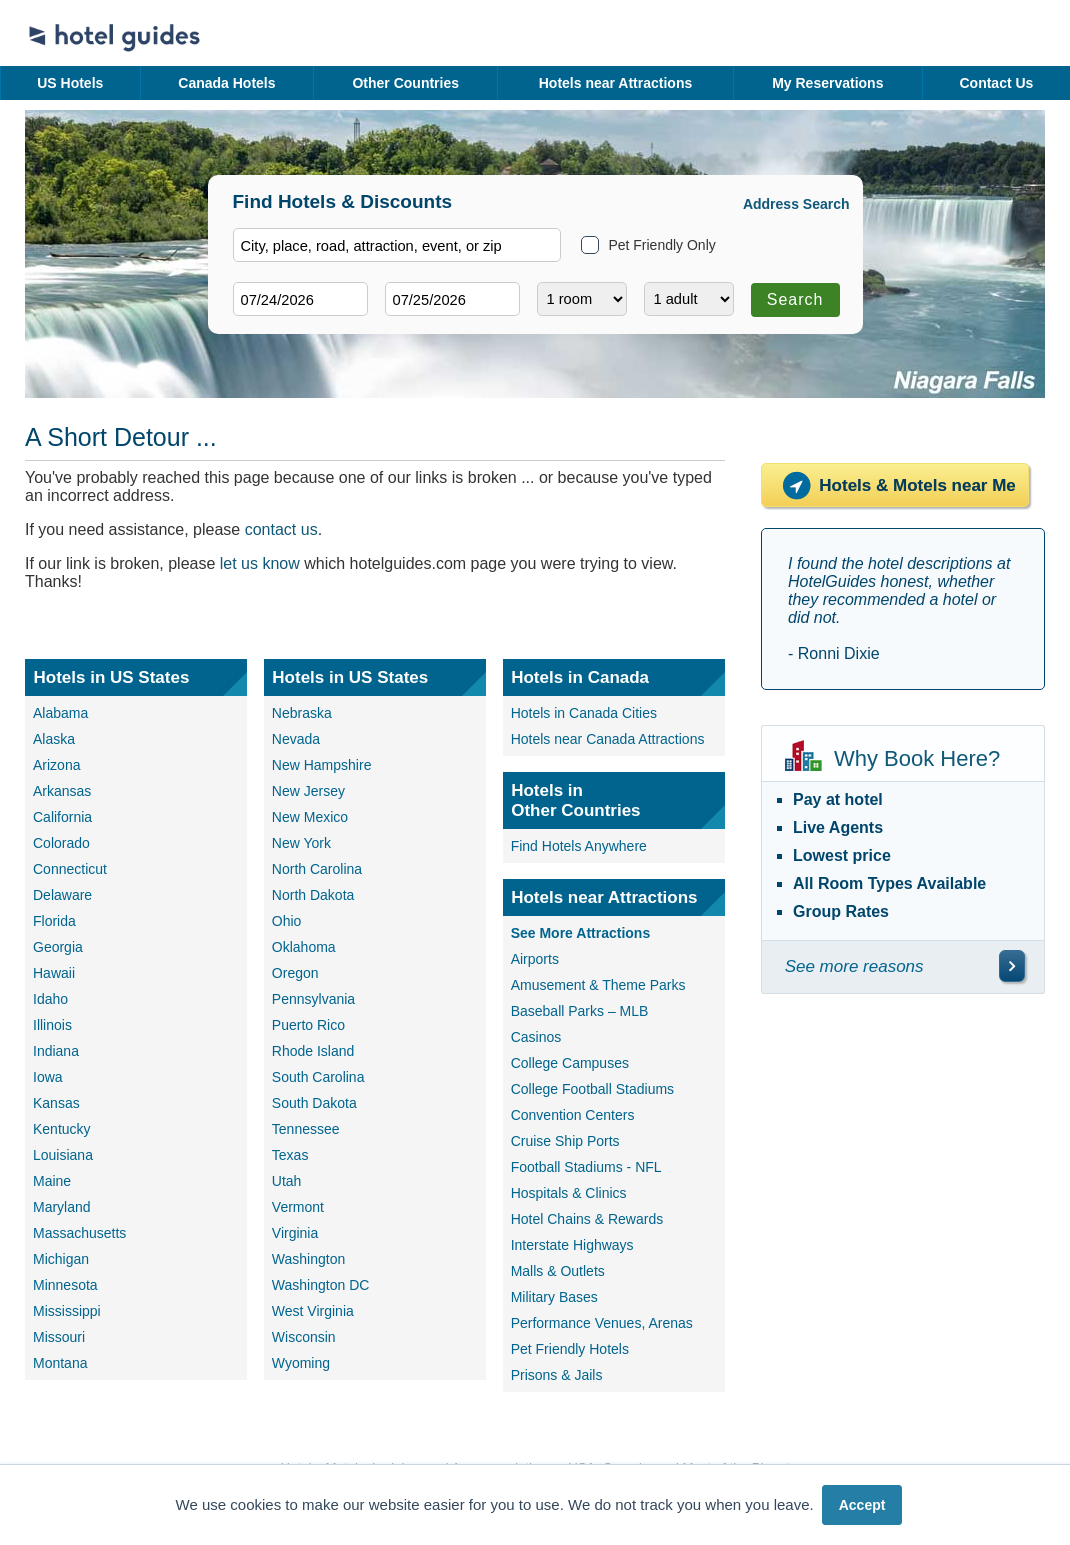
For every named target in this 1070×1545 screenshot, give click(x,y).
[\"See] (1012, 966)
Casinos (536, 1037)
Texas (290, 1155)
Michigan (61, 1259)
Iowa (48, 1077)
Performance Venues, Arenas (602, 1323)
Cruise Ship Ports (565, 1141)
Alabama (60, 713)
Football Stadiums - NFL (586, 1167)
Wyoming (301, 1363)
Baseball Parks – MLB (580, 1011)
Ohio (287, 921)
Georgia (58, 947)
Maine (52, 1181)
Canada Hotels (226, 83)
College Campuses (570, 1063)
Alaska (54, 739)
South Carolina (318, 1077)
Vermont (298, 1207)
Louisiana (63, 1155)
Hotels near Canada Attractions (608, 739)
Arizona (56, 765)
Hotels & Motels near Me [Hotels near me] (895, 485)
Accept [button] (862, 1505)
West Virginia (313, 1311)
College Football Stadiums (592, 1089)
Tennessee (306, 1129)
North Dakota (313, 895)
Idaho (50, 999)
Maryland (62, 1207)
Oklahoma (304, 947)
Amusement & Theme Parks (598, 985)
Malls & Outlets (558, 1271)
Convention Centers (573, 1115)
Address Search (796, 204)
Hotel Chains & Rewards (587, 1219)
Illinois (52, 1025)
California (62, 817)
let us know (260, 563)
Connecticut (70, 869)
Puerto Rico (308, 1025)
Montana (60, 1363)
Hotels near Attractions (616, 83)
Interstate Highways (572, 1245)
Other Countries (405, 83)
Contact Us (996, 83)
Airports (535, 959)
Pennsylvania (313, 999)
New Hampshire (322, 765)
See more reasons (854, 966)
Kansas (56, 1103)
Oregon (295, 973)
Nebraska (302, 713)
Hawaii (54, 973)
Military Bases (554, 1297)
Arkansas (62, 791)
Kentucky (62, 1129)
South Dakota (314, 1103)
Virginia (295, 1233)
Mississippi (67, 1311)
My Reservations (827, 83)
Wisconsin (304, 1337)
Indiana (56, 1051)
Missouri (59, 1337)
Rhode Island (313, 1051)
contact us (281, 529)
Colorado (61, 843)
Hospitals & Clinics (569, 1193)
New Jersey (308, 791)
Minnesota (65, 1285)
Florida (54, 921)
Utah (287, 1181)
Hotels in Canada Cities (584, 713)
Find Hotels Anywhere (579, 846)
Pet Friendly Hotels (570, 1349)
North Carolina (317, 869)
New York (301, 843)
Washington (308, 1259)
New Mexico (310, 817)
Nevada (296, 739)
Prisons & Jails (557, 1375)
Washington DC (321, 1285)
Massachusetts (79, 1233)
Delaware (62, 895)
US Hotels (70, 83)
